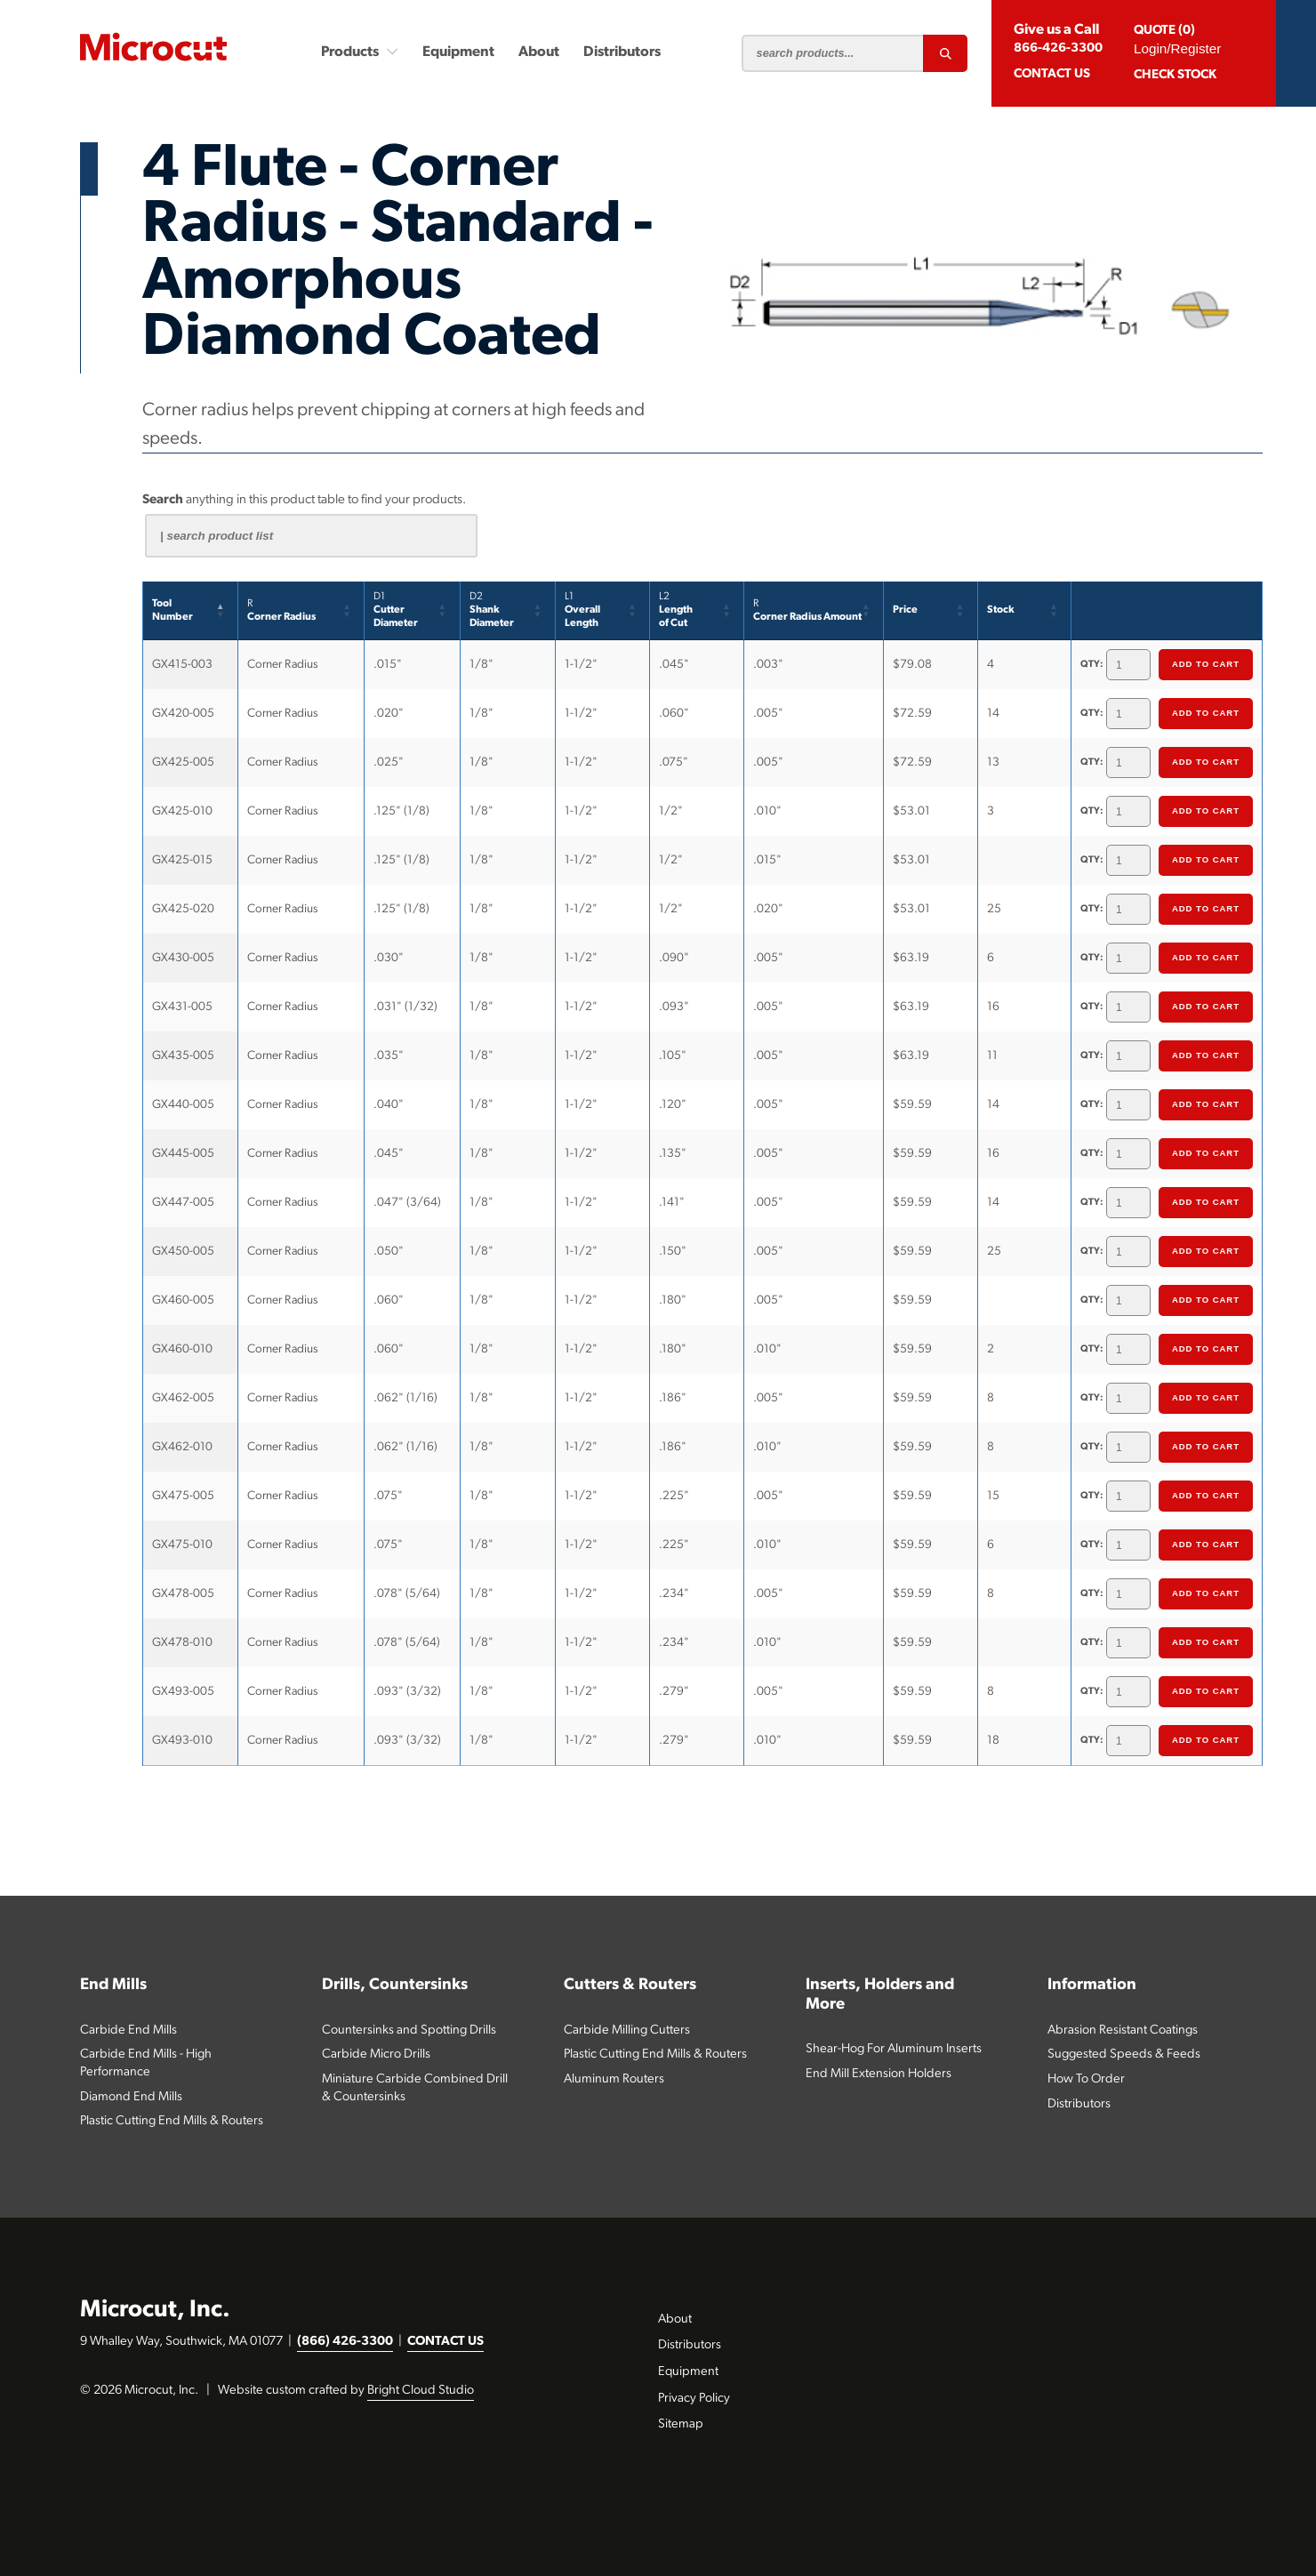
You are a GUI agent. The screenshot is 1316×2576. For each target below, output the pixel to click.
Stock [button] (1001, 610)
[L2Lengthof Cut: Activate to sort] (697, 611)
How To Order (1086, 2079)
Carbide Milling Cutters (627, 2030)
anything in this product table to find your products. (304, 500)
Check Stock (1175, 75)
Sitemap (680, 2424)
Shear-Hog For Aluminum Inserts (894, 2049)
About (538, 52)
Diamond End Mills (131, 2097)
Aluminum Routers (614, 2079)
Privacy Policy (694, 2398)
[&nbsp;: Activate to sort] (1167, 611)
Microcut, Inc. (155, 2311)
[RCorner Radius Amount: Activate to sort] (814, 611)
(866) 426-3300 (345, 2341)
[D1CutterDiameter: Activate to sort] (412, 611)
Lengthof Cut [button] (676, 610)
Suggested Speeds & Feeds (1123, 2054)
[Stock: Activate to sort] (1024, 611)
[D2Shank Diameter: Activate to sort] (508, 611)
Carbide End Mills (128, 2030)
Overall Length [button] (582, 610)
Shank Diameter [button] (491, 610)
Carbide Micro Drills (376, 2054)
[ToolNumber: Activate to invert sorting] (190, 611)
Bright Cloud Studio (420, 2390)
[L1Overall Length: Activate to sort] (603, 611)
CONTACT (1052, 74)
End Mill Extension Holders (878, 2074)
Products (359, 52)
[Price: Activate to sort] (931, 611)
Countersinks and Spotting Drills (409, 2030)
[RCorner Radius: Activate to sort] (301, 611)
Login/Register (1177, 48)
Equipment (458, 52)
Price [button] (905, 610)
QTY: (1091, 665)
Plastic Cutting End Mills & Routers (171, 2121)
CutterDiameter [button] (395, 610)
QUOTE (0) (1164, 30)
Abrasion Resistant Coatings (1122, 2030)
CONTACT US (445, 2341)
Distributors (622, 52)
